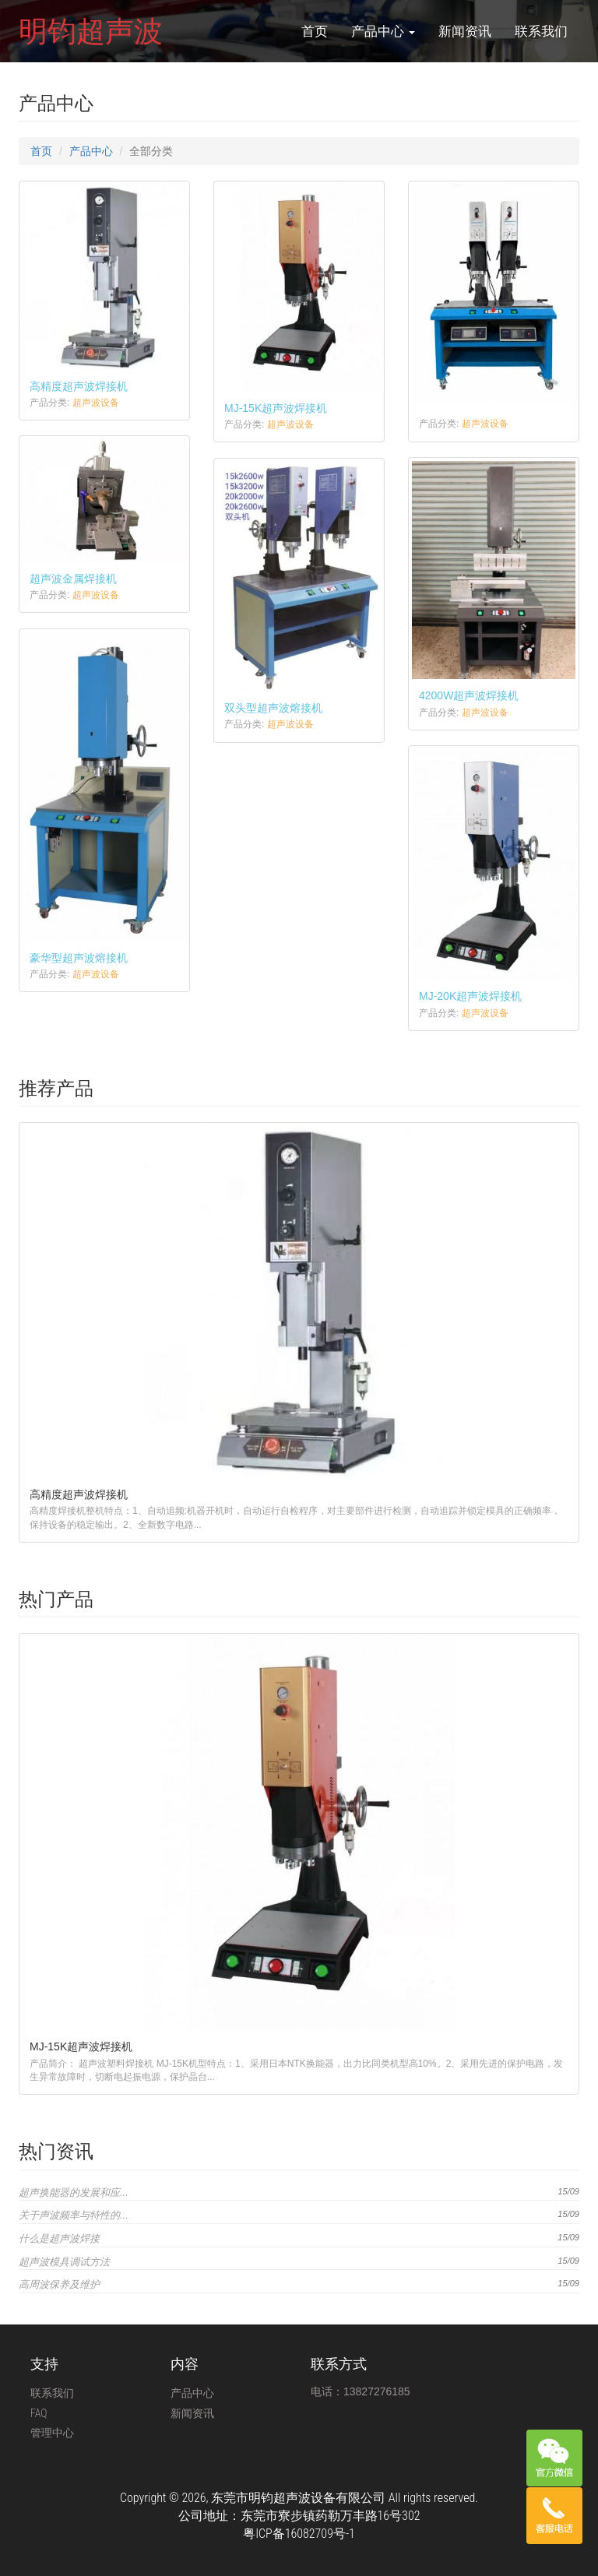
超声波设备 (95, 402)
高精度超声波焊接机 (79, 386)
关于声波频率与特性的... (73, 2215)
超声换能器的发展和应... (73, 2192)
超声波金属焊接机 (73, 578)
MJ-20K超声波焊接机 (470, 996)
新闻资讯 (464, 31)
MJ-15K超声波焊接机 (275, 408)
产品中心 (383, 31)
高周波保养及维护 (59, 2284)
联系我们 (541, 31)
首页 (314, 31)
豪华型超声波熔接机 (79, 958)
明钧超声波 (91, 31)
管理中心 (52, 2432)
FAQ (38, 2413)
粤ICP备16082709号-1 (299, 2533)
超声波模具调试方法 (64, 2262)
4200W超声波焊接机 (469, 695)
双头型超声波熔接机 (273, 708)
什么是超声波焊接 (59, 2238)
